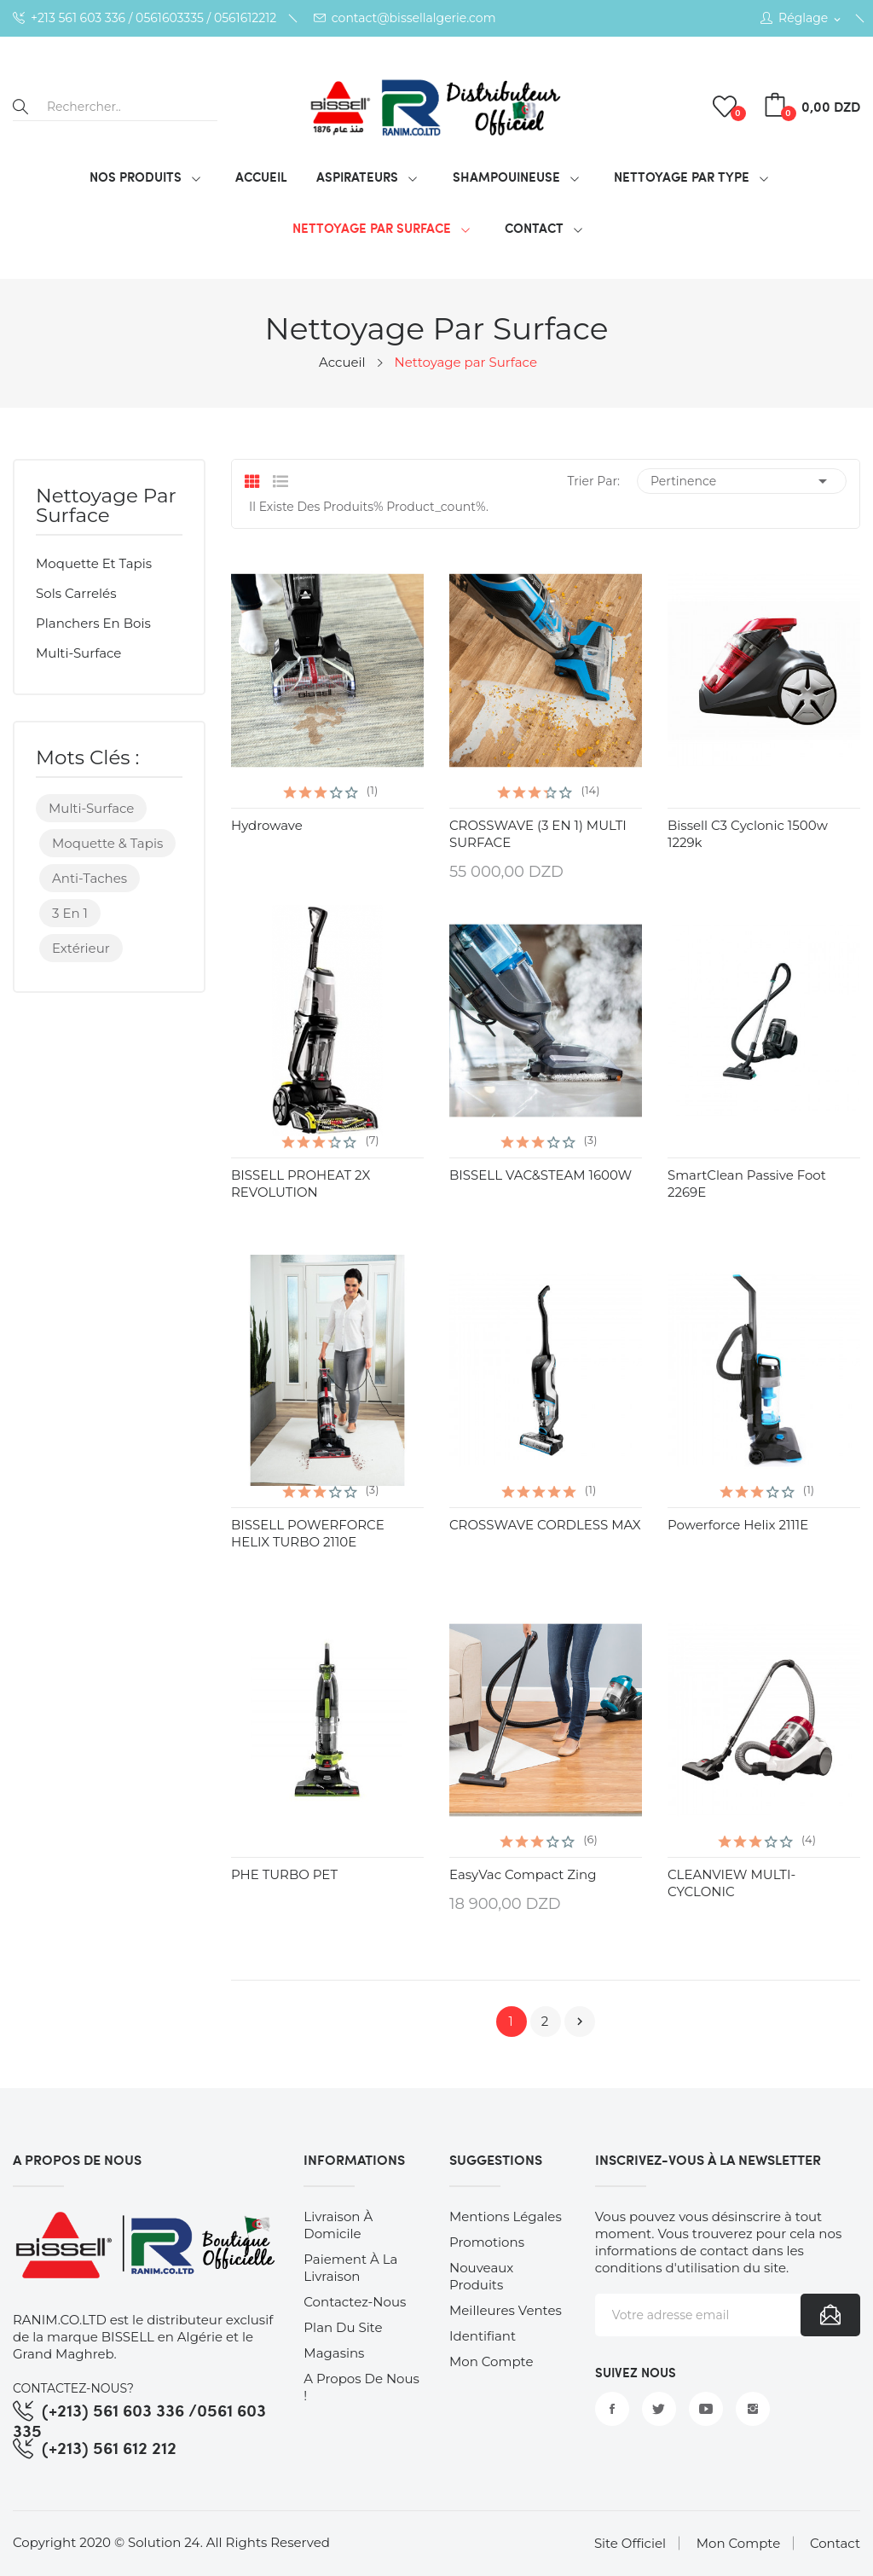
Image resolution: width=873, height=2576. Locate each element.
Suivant (579, 2021)
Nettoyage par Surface (106, 506)
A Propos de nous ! (361, 2387)
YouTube (706, 2409)
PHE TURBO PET (284, 1874)
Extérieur (81, 948)
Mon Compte (738, 2543)
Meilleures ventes (505, 2310)
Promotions (486, 2242)
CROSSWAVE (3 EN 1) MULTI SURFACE (538, 833)
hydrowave (267, 825)
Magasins (334, 2353)
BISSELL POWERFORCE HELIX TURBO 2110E (307, 1533)
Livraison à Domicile (338, 2225)
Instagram (753, 2409)
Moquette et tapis (94, 563)
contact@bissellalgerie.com (405, 18)
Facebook (612, 2409)
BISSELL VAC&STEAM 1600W (540, 1175)
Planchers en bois (93, 623)
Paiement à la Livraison (350, 2267)
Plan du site (343, 2327)
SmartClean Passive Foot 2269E (747, 1183)
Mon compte (491, 2361)
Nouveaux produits (481, 2276)
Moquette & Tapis (107, 843)
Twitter (659, 2409)
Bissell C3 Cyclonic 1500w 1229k (748, 833)
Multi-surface (78, 653)
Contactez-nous (355, 2302)
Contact (835, 2543)
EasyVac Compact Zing (522, 1874)
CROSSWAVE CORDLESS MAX (545, 1525)
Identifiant (482, 2336)
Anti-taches (89, 878)
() (727, 106)
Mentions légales (505, 2216)
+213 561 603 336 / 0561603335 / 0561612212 (144, 18)
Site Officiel (630, 2543)
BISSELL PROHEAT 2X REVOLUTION (300, 1183)
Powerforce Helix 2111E (738, 1525)
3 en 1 (70, 913)
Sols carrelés (76, 593)
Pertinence (741, 481)
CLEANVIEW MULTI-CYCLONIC (731, 1883)
